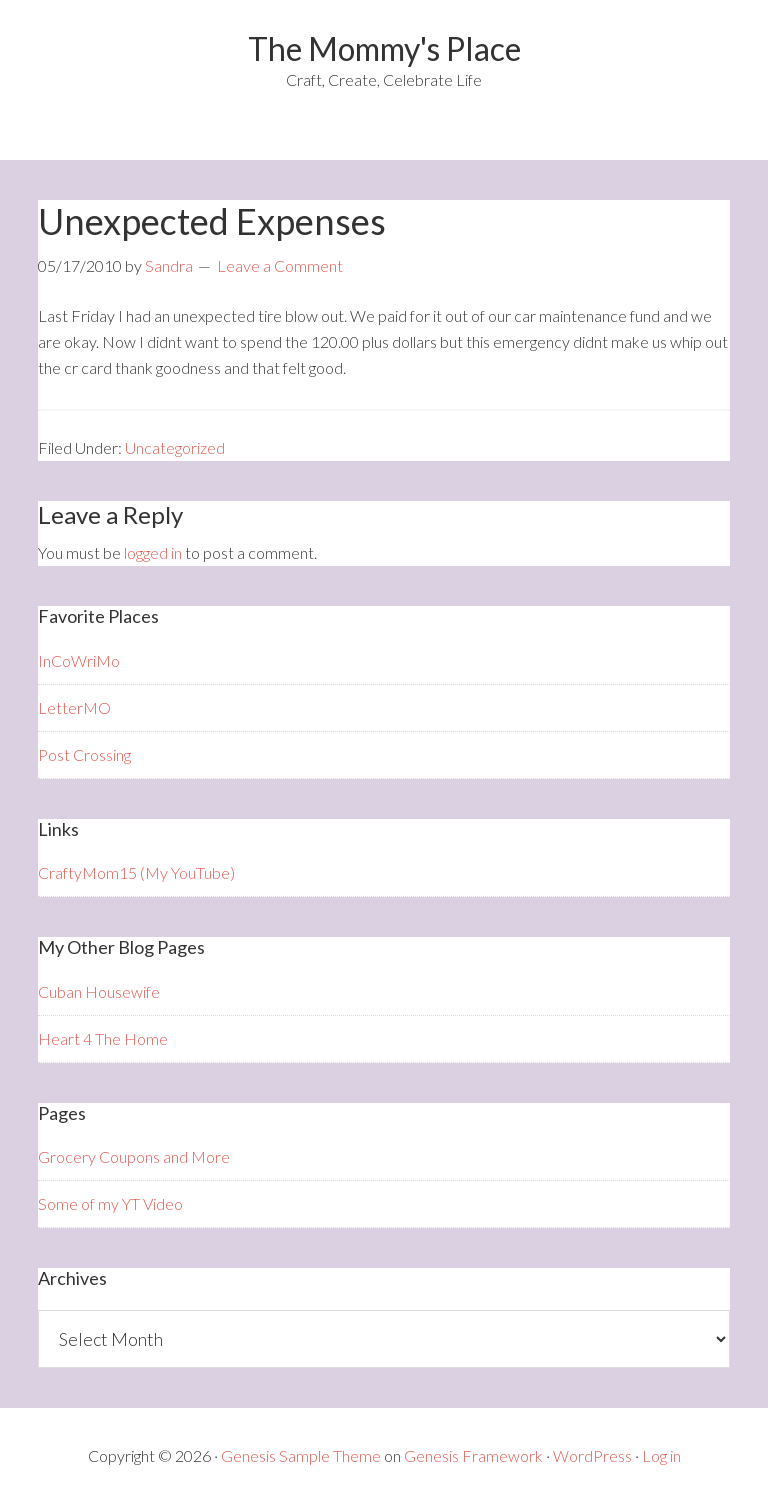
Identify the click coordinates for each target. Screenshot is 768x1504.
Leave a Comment (280, 265)
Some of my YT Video (110, 1203)
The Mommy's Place (384, 48)
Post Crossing (84, 754)
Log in (661, 1455)
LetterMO (74, 707)
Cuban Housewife (99, 991)
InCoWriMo (79, 660)
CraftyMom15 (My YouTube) (136, 872)
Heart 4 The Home (103, 1038)
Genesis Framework (473, 1455)
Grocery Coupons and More (134, 1156)
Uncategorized (175, 447)
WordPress (592, 1455)
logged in (153, 552)
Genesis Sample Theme (301, 1455)
